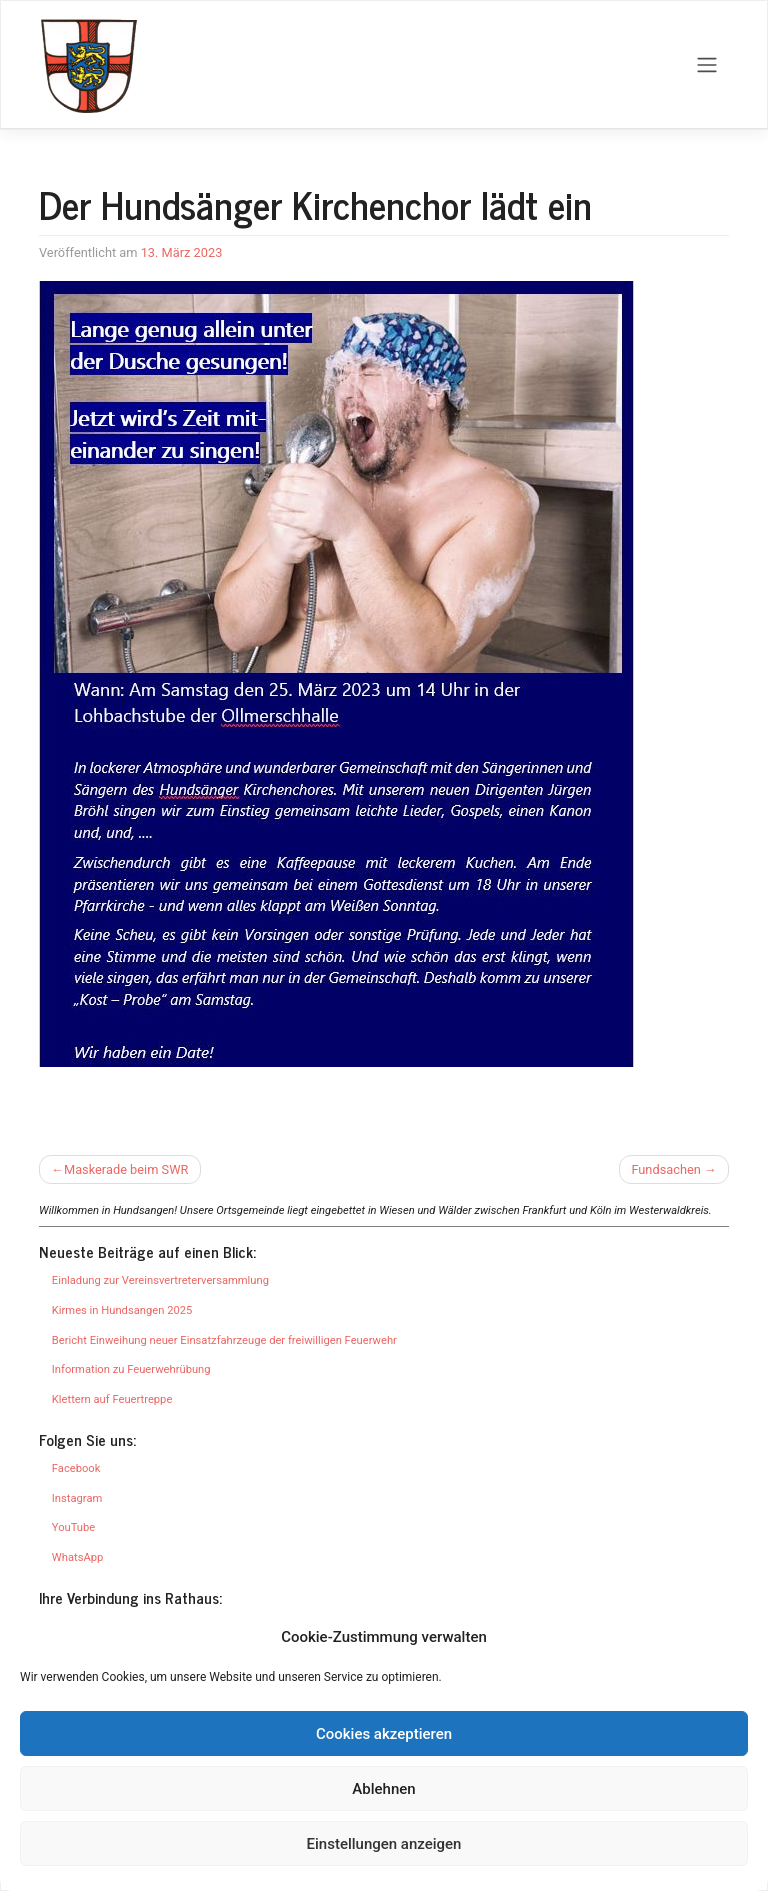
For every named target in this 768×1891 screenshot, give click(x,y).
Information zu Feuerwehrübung (131, 1369)
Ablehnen (383, 1789)
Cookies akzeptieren (384, 1734)
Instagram (77, 1498)
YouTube (73, 1527)
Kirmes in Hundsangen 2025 (122, 1310)
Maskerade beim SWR (126, 1169)
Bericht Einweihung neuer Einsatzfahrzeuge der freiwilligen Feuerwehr (224, 1340)
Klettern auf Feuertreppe (112, 1399)
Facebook (76, 1468)
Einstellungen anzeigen (384, 1844)
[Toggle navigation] (707, 65)
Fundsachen (665, 1169)
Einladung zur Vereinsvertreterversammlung (160, 1280)
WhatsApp (77, 1557)
